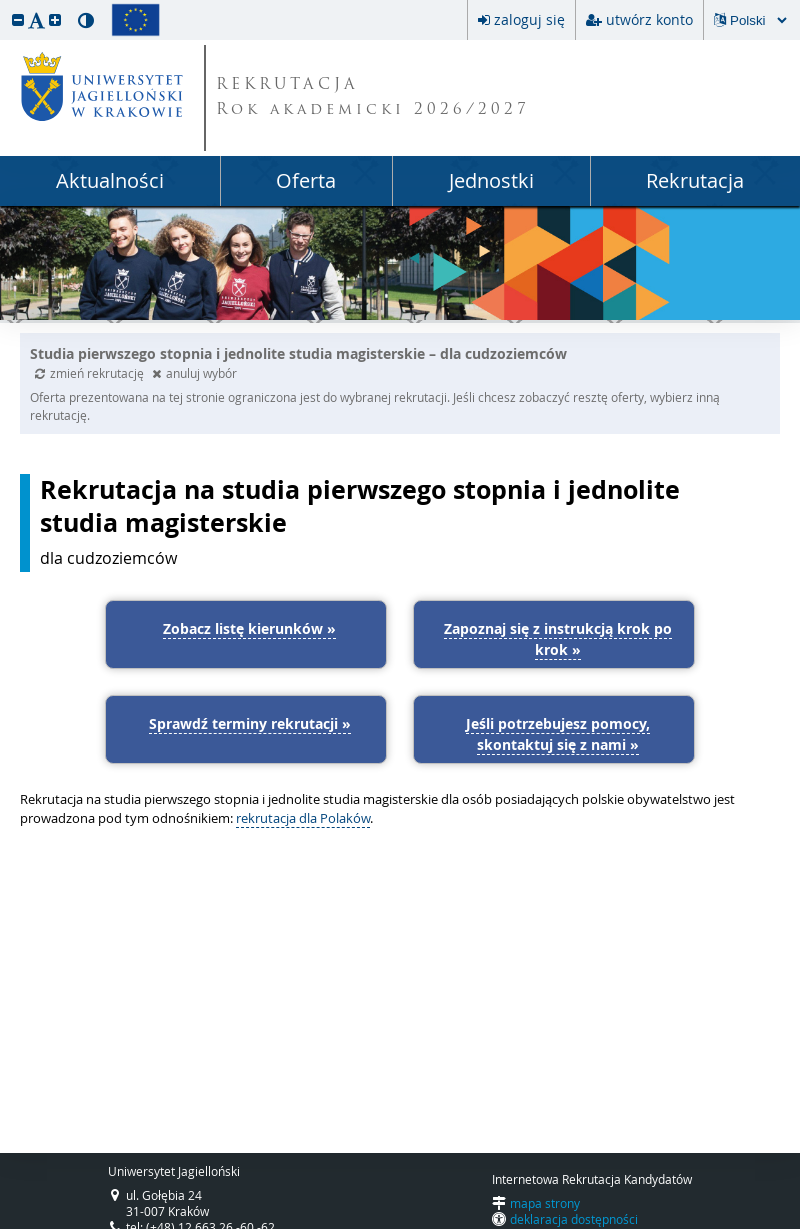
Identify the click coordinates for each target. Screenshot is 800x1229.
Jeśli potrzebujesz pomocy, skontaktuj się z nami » (558, 734)
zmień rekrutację (91, 373)
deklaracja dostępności (574, 1219)
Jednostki (491, 180)
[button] (18, 19)
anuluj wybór (194, 373)
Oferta (306, 180)
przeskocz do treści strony (5, 5)
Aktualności (110, 180)
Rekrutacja (695, 180)
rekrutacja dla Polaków (303, 818)
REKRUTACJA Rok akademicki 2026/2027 (373, 98)
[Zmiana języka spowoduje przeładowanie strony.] (758, 20)
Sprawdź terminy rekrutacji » (250, 723)
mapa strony (545, 1203)
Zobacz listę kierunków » (249, 628)
